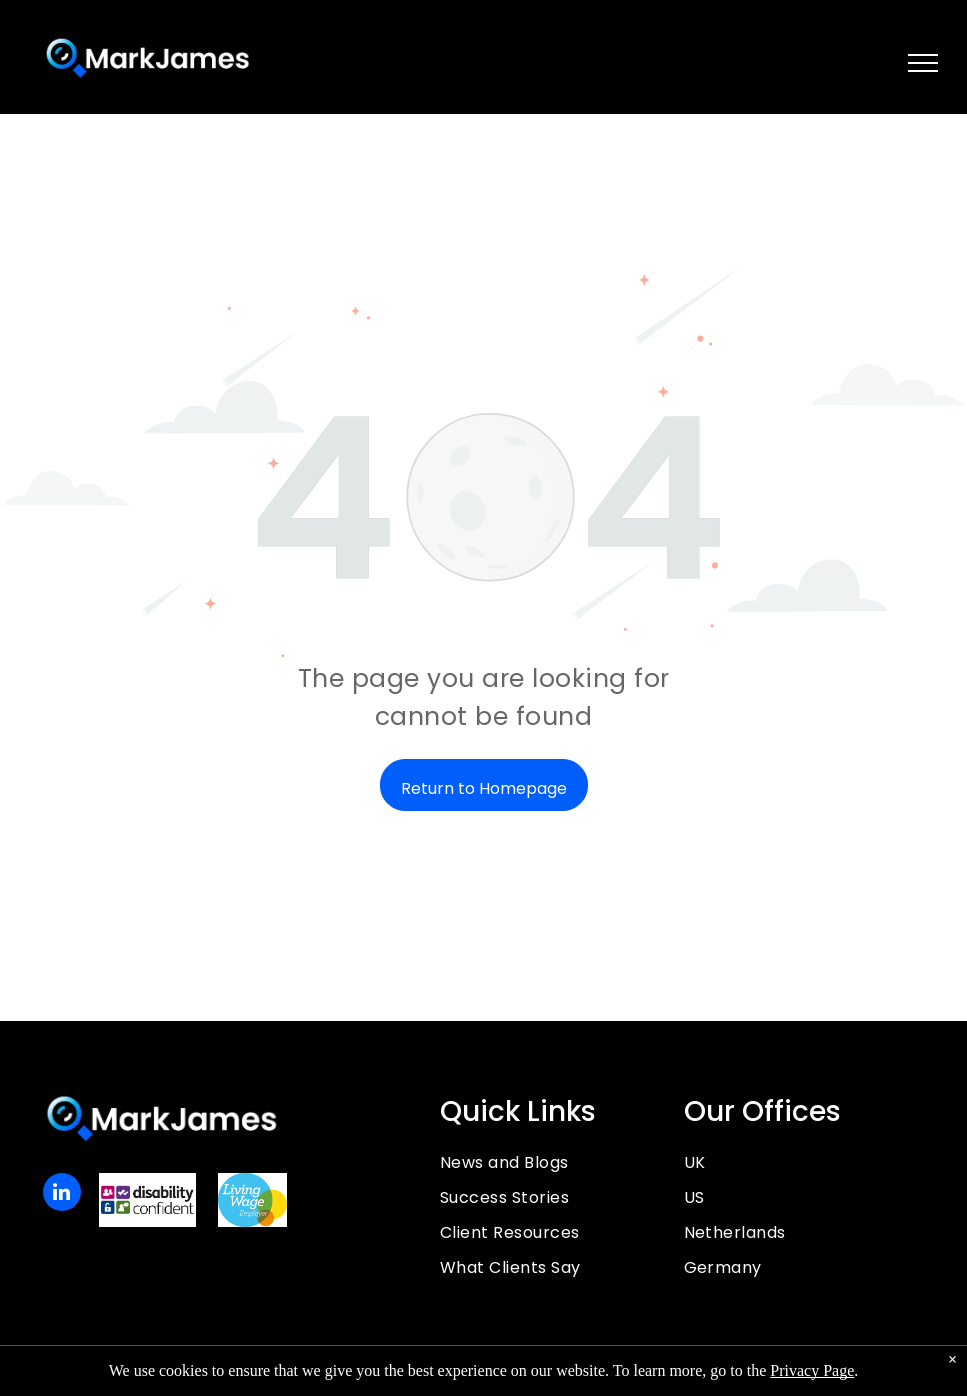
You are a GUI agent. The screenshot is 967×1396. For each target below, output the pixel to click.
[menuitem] (562, 1162)
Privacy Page (812, 1370)
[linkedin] (62, 1194)
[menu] (923, 63)
